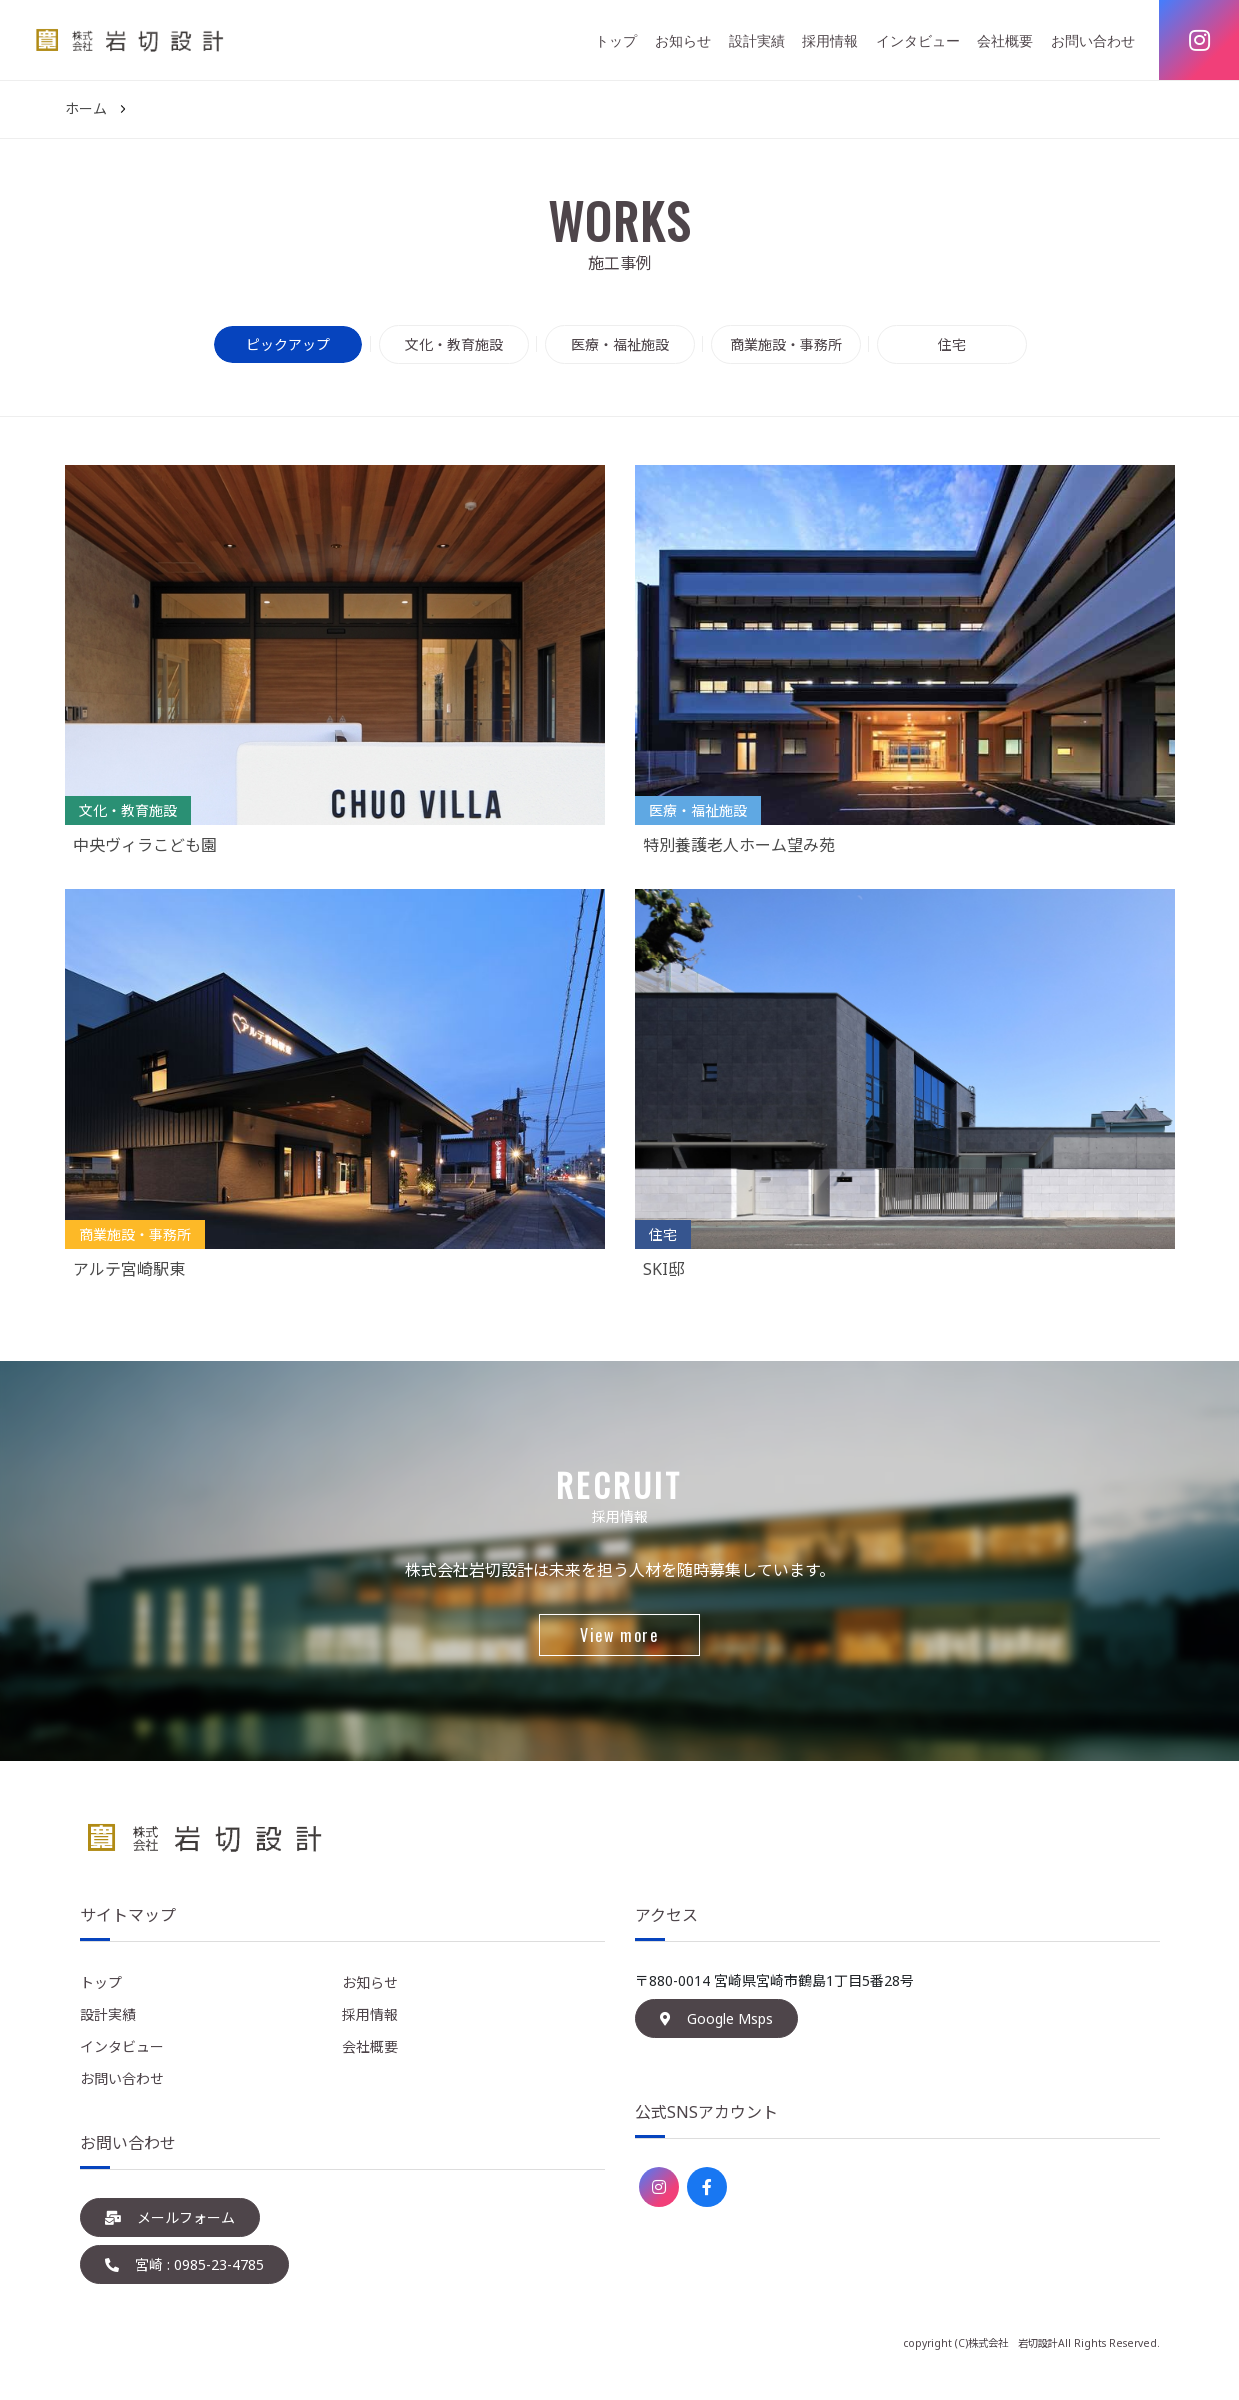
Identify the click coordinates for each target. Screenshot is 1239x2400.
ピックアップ (288, 344)
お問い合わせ (1093, 40)
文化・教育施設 (454, 344)
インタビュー (918, 40)
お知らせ (683, 40)
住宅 (952, 344)
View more (619, 1635)
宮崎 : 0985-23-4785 (184, 2264)
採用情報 (830, 40)
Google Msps (716, 2018)
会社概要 (1005, 40)
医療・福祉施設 (620, 344)
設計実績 (757, 40)
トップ (616, 40)
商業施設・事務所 (786, 344)
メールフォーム (170, 2217)
